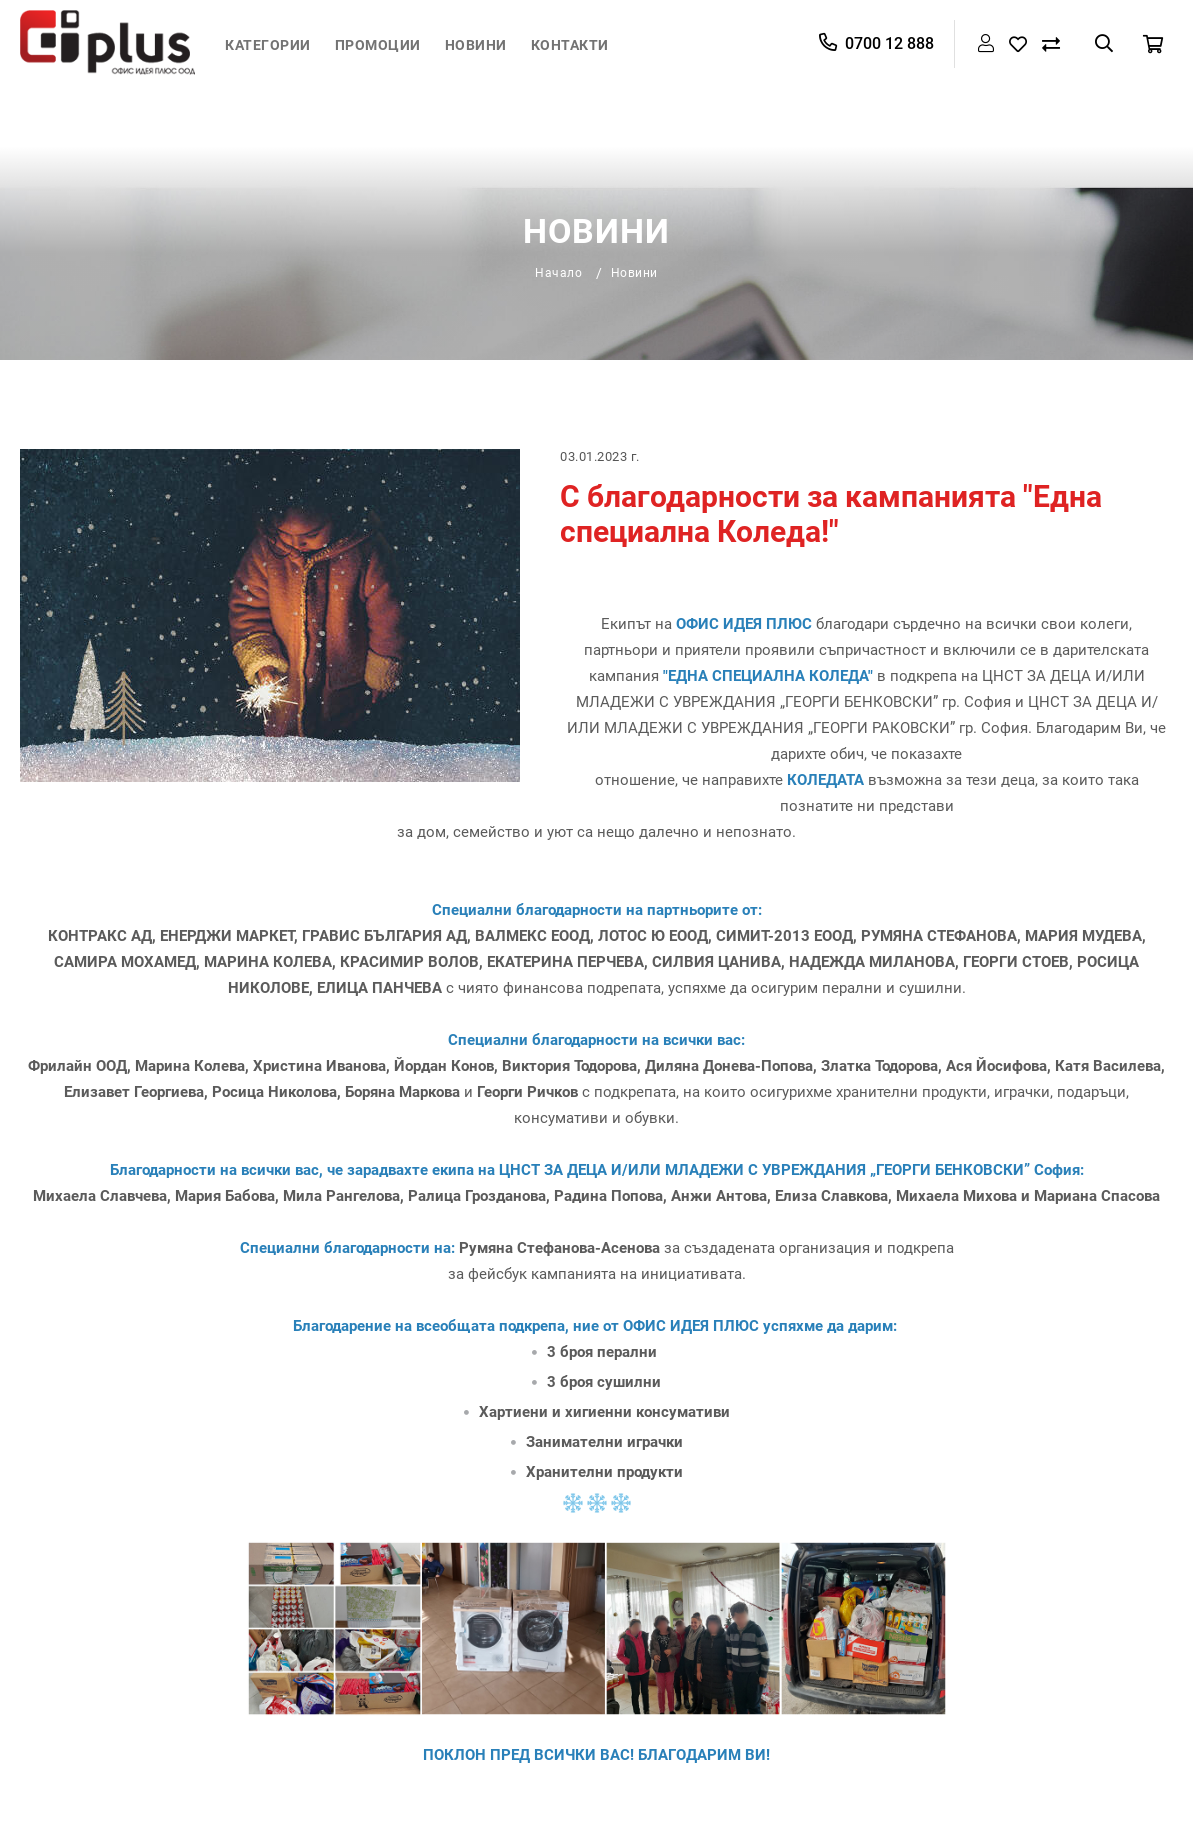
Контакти (570, 45)
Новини (476, 45)
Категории (268, 45)
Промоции (378, 45)
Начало (558, 273)
